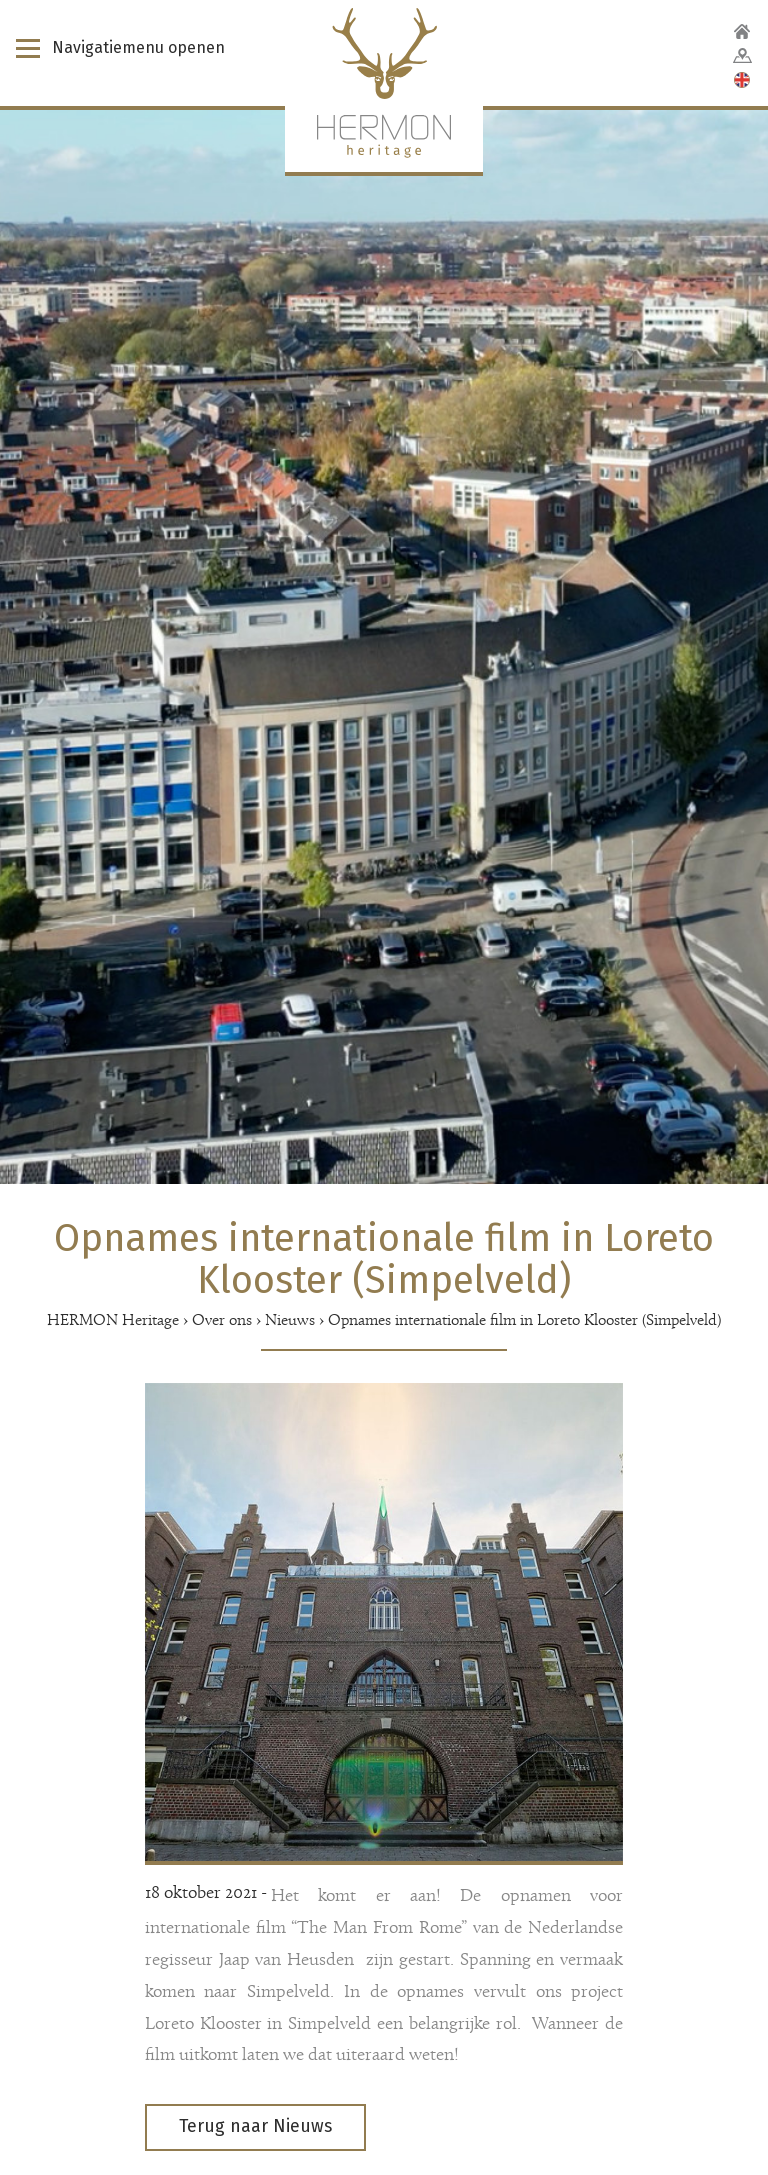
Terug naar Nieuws (255, 2126)
